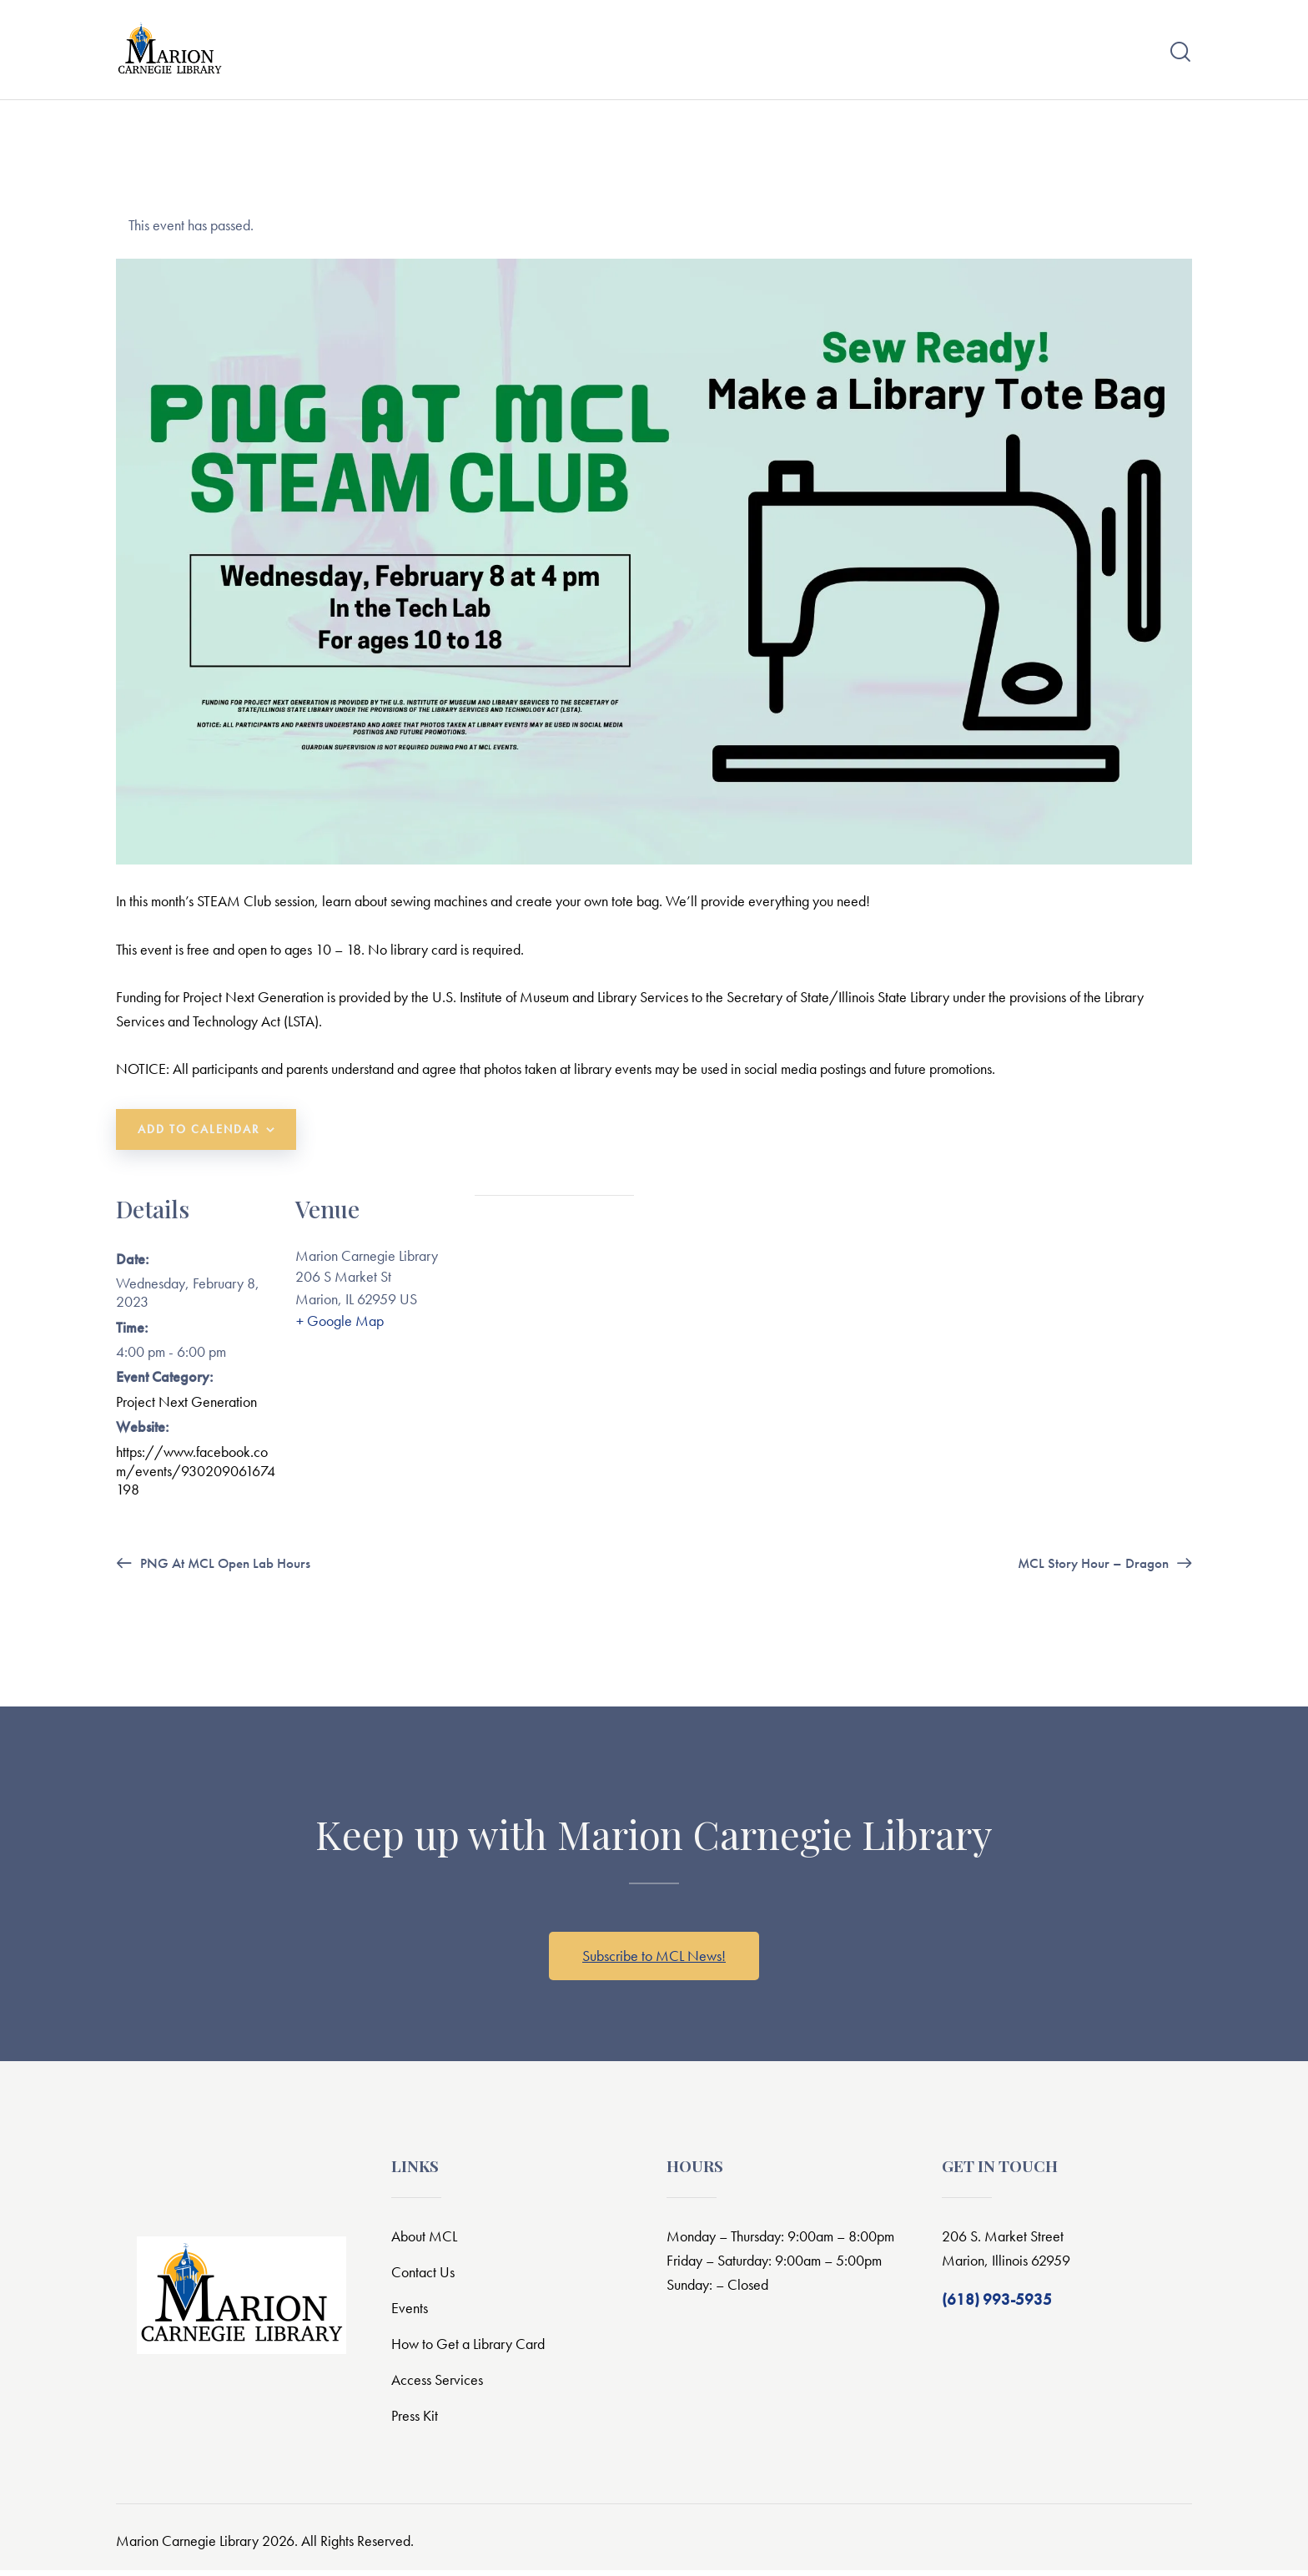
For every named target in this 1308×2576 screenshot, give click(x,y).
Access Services (439, 2385)
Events (410, 2313)
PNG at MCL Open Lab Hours (228, 1568)
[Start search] (1180, 55)
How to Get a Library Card (473, 2349)
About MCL (426, 2241)
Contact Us (424, 2277)
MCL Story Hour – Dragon (1090, 1568)
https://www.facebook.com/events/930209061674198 (195, 1477)
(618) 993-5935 (997, 2305)
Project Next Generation (186, 1408)
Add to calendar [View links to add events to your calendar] (198, 1136)
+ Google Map (339, 1328)
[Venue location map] (554, 1296)
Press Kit (416, 2421)
